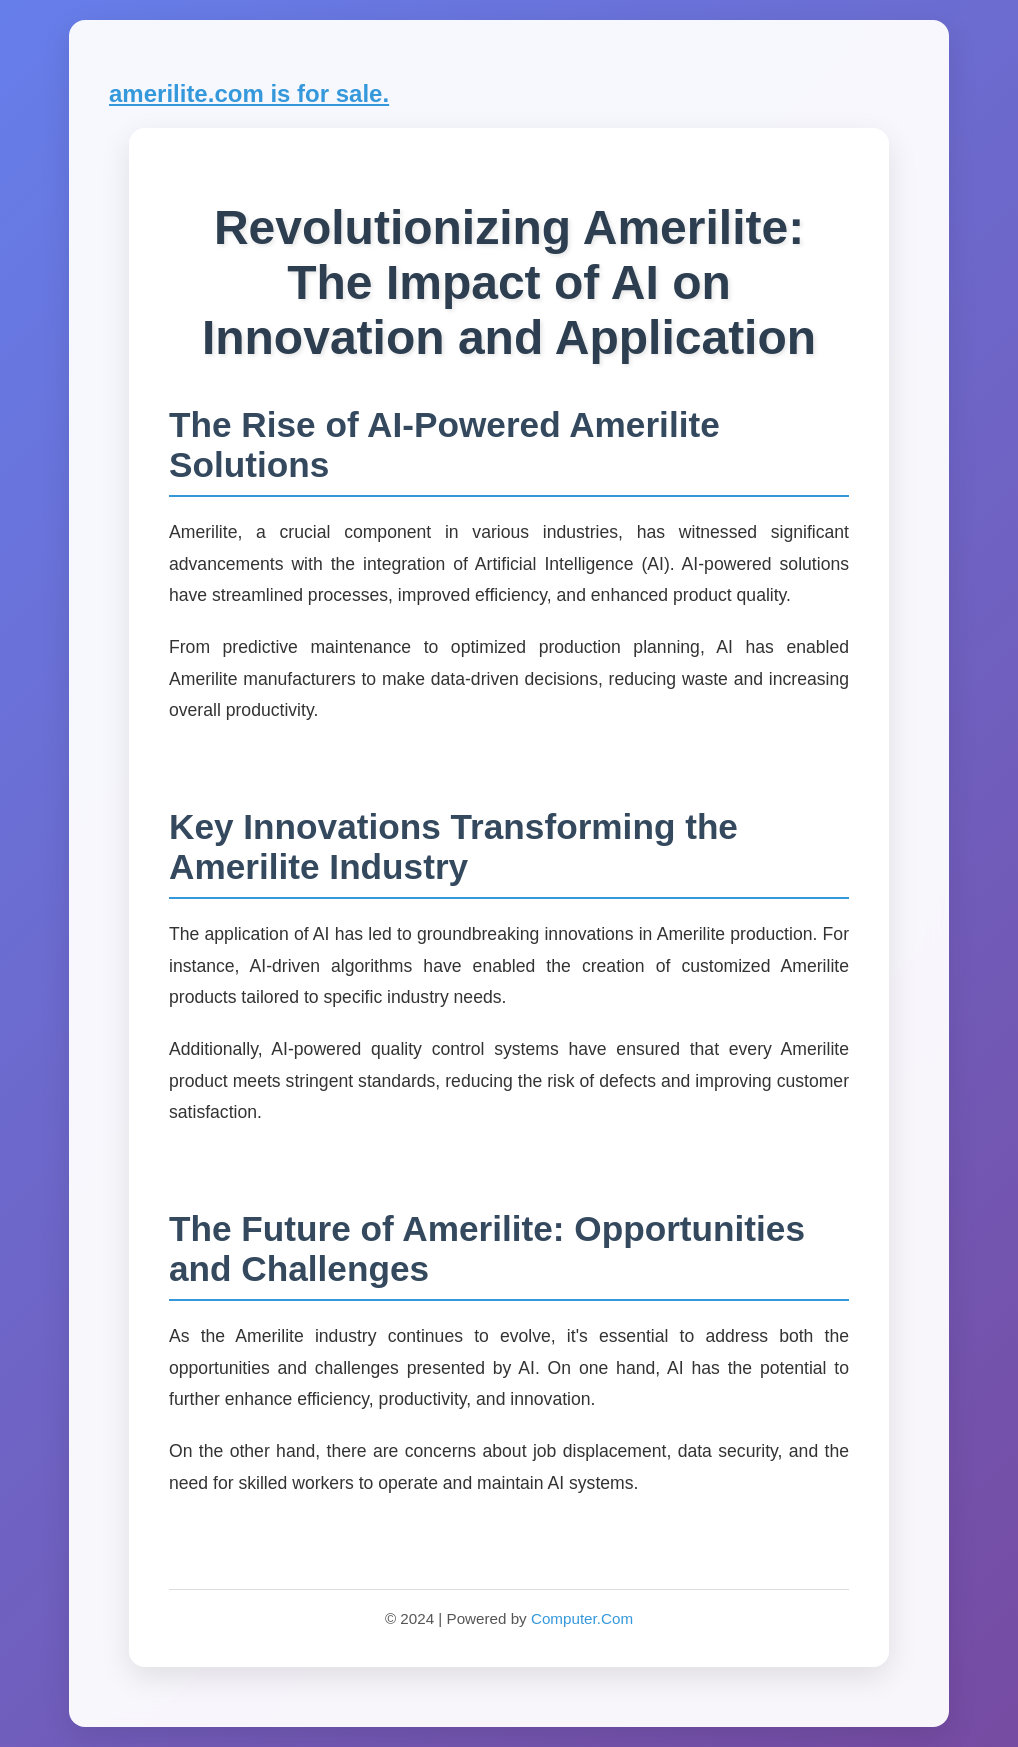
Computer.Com (582, 1618)
